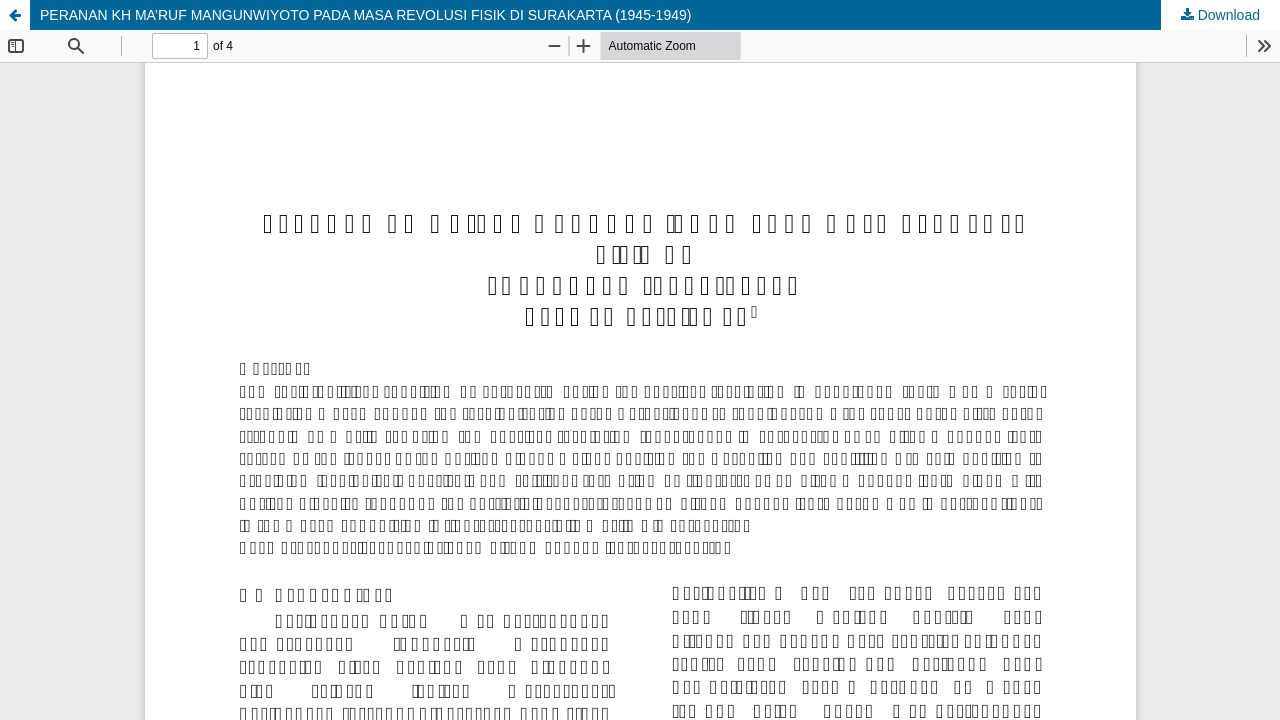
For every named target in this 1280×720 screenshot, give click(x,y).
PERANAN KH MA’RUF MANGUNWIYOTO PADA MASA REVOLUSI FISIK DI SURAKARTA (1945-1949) (365, 15)
